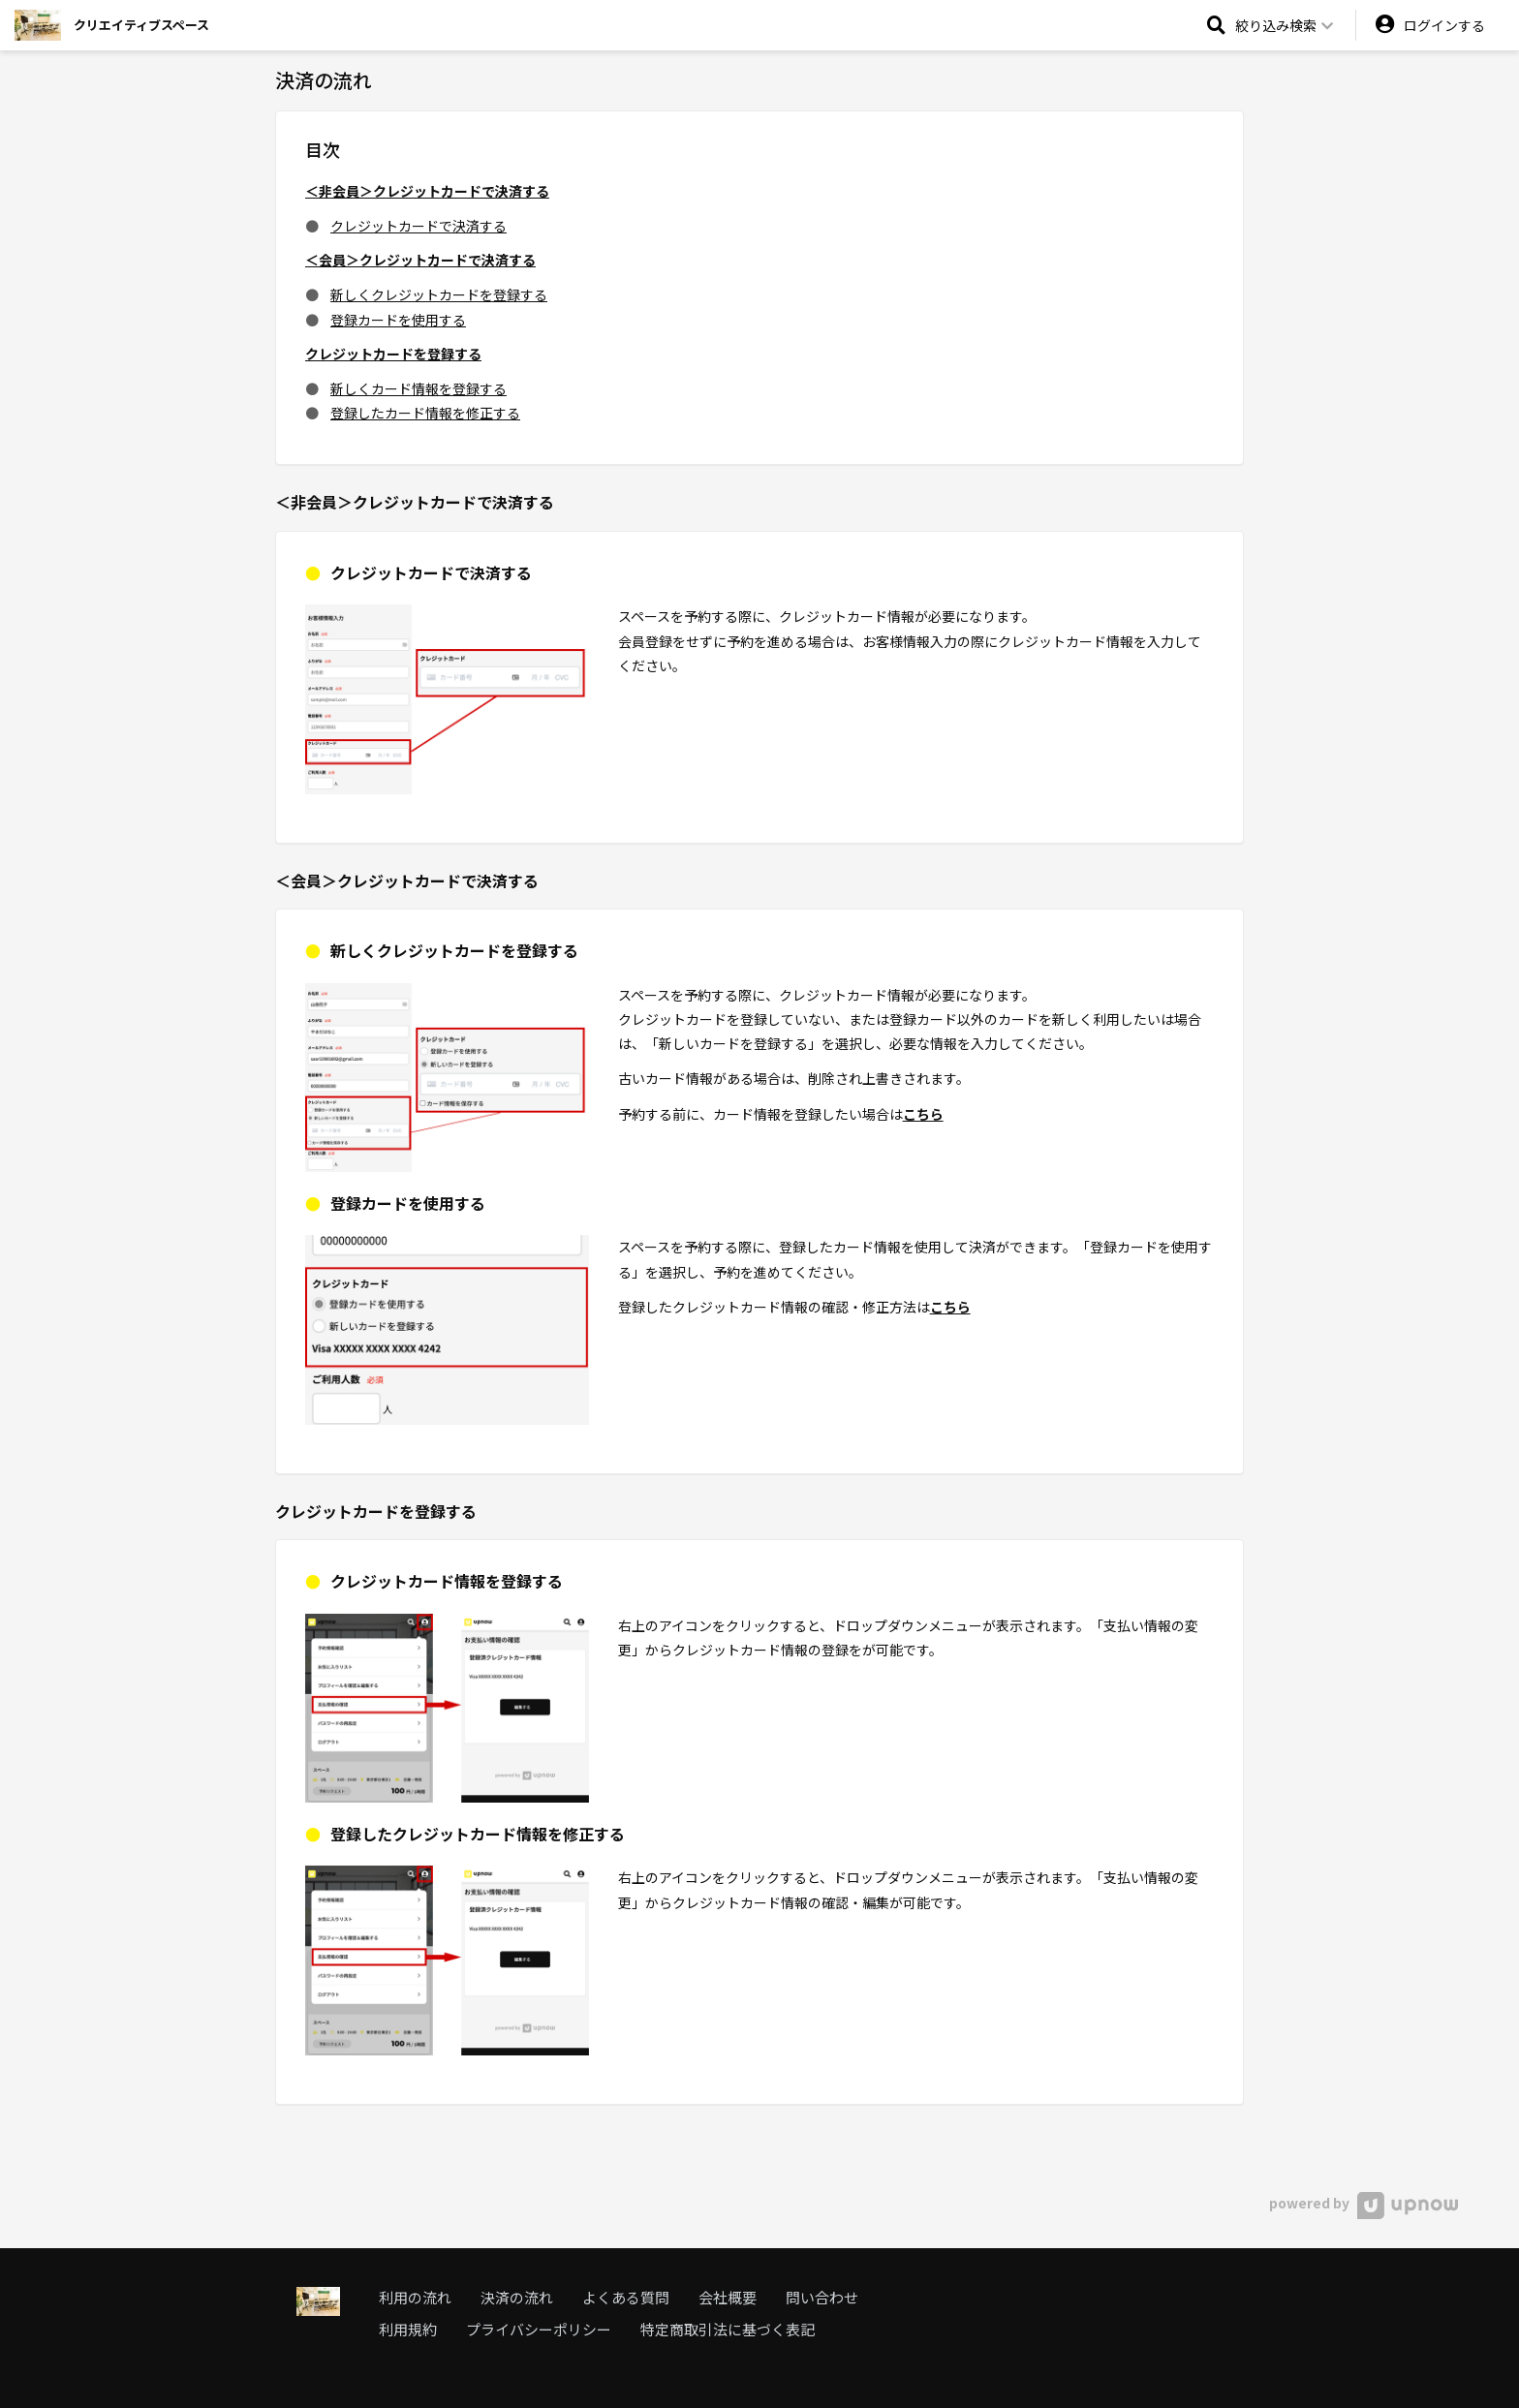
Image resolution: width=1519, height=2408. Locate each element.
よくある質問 (625, 2297)
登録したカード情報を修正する (425, 412)
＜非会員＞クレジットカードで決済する (427, 191)
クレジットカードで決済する (418, 225)
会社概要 (727, 2297)
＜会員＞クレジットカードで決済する (420, 259)
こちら (923, 1114)
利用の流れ (415, 2297)
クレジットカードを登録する (393, 353)
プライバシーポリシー (538, 2329)
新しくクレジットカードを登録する (438, 294)
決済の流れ (516, 2297)
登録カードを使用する (398, 319)
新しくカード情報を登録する (418, 388)
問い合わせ (822, 2297)
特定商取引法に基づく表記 (727, 2329)
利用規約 (408, 2329)
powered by (1363, 2202)
